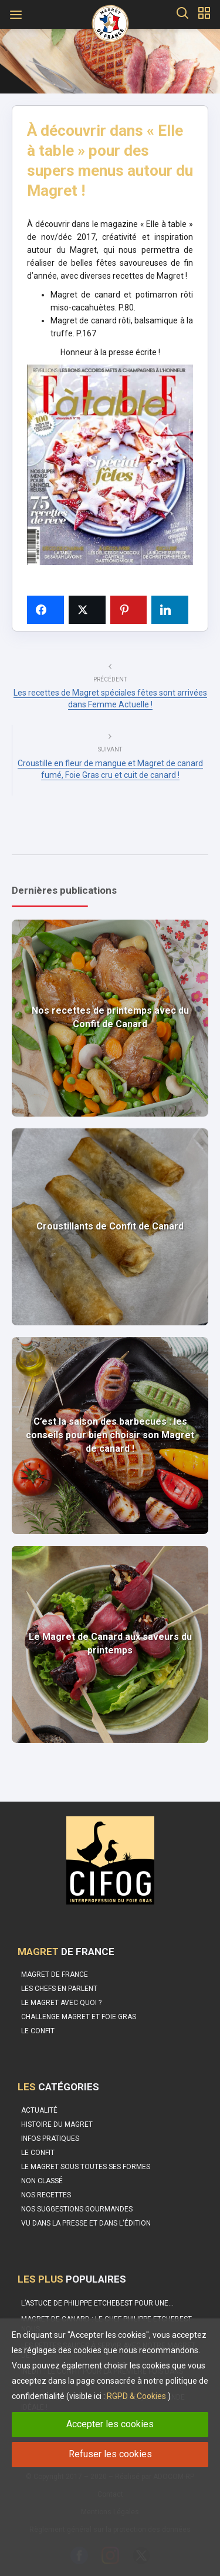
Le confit (38, 2031)
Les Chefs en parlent (59, 1988)
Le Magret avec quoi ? (61, 2003)
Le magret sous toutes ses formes (85, 2167)
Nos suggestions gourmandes (77, 2209)
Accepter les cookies (110, 2424)
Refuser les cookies (110, 2454)
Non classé (42, 2181)
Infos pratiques (50, 2138)
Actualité (39, 2110)
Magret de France (54, 1974)
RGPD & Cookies (136, 2396)
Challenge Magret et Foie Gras (78, 2017)
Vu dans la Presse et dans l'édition (86, 2223)
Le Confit (38, 2153)
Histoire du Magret (57, 2124)
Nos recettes (46, 2195)
